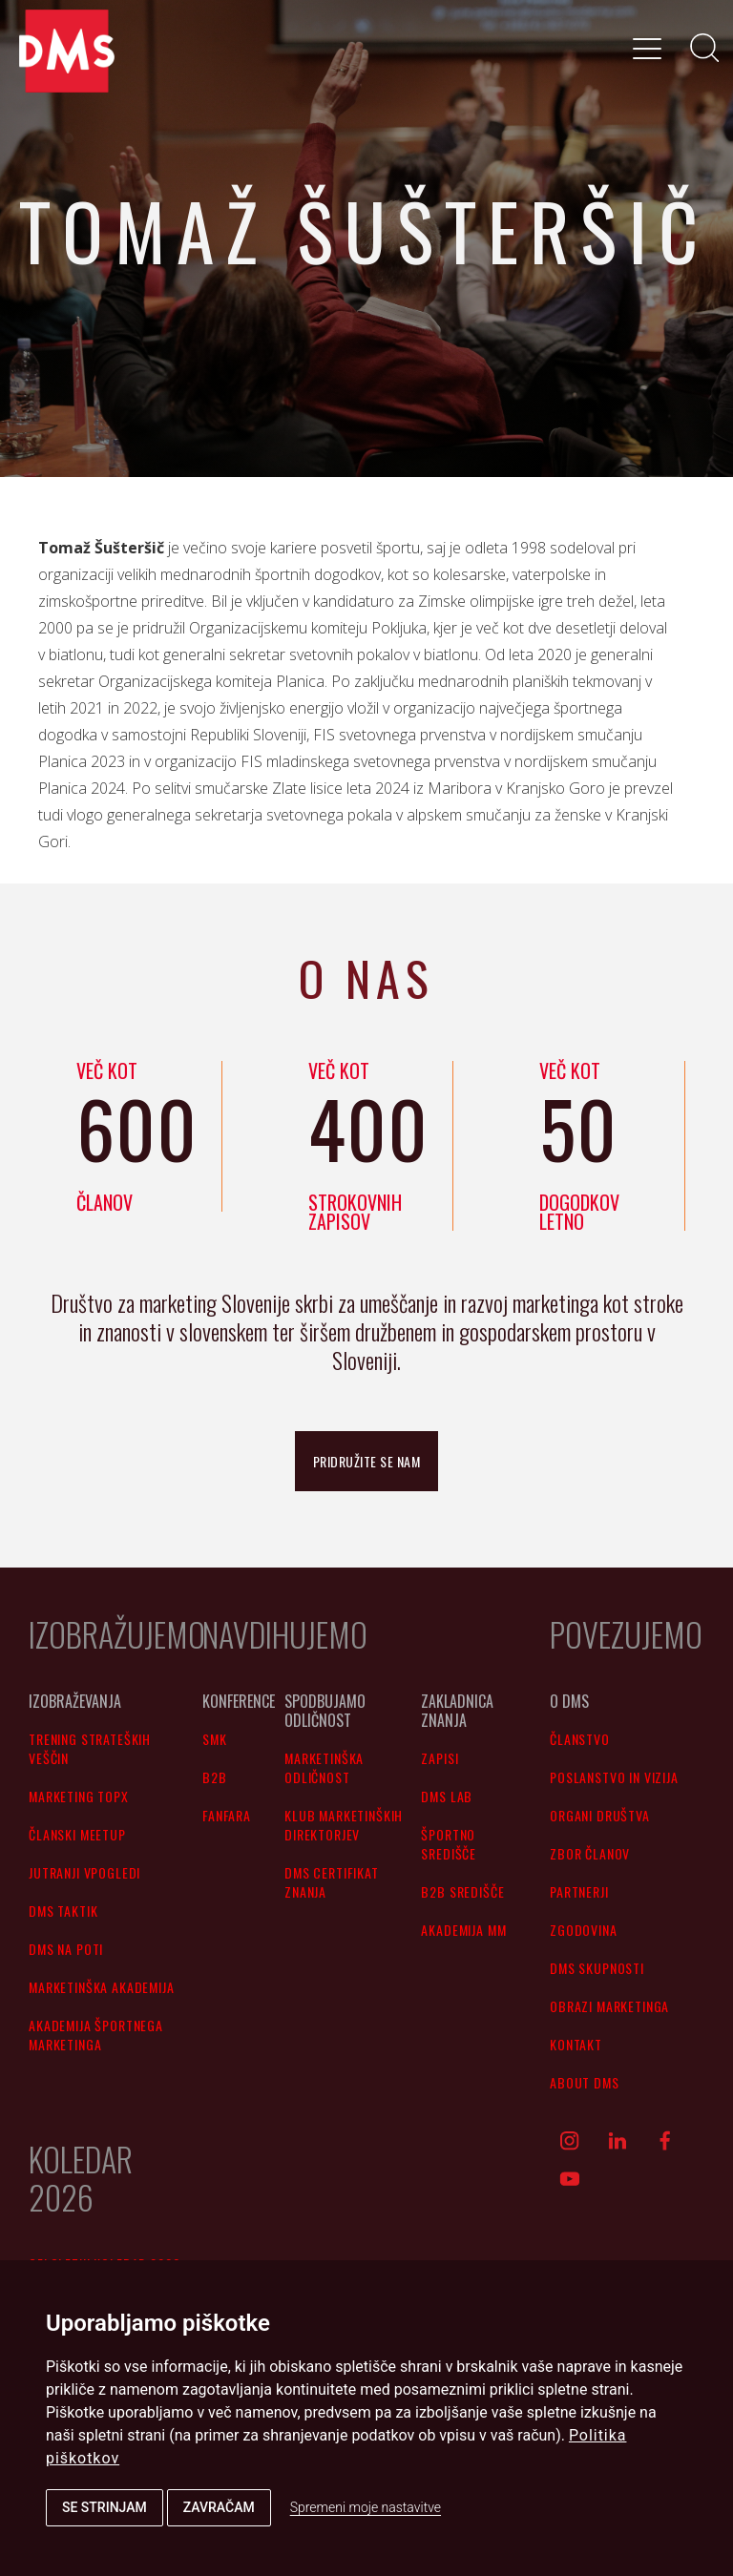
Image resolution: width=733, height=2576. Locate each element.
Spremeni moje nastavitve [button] (365, 2507)
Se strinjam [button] (104, 2507)
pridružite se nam (367, 1461)
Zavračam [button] (219, 2507)
